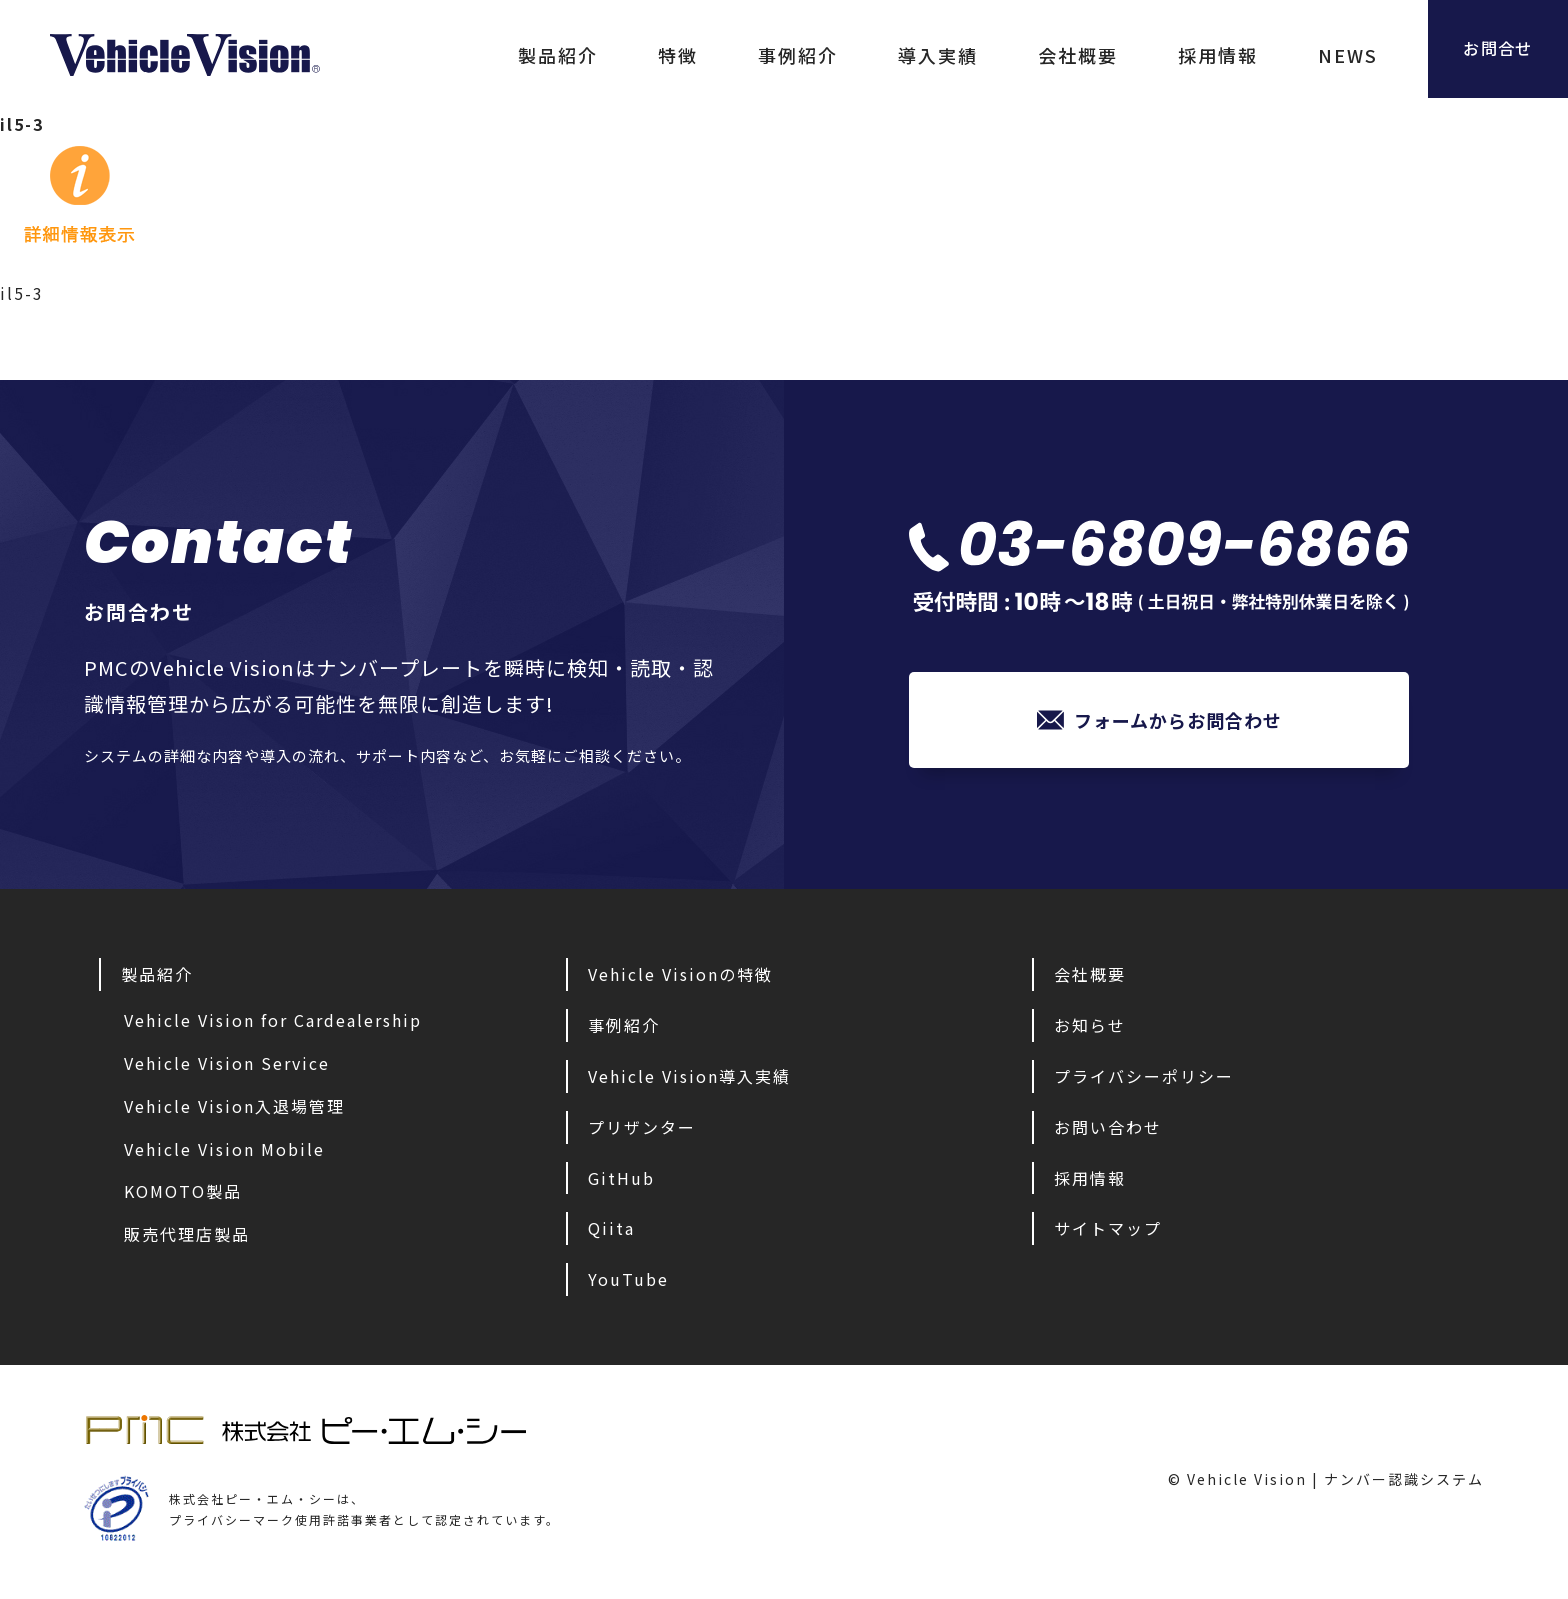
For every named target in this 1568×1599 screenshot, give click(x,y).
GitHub (621, 1183)
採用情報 (1178, 55)
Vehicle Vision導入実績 (689, 1081)
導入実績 (898, 55)
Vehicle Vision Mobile (224, 1154)
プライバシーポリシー (1144, 1081)
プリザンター (642, 1132)
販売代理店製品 (187, 1239)
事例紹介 (758, 55)
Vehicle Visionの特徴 (680, 979)
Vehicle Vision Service (227, 1068)
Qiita (611, 1233)
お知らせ (1090, 1030)
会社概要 (1038, 55)
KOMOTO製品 (183, 1196)
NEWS (1308, 55)
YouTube (628, 1284)
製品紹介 (518, 55)
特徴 (638, 55)
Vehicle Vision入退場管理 (234, 1111)
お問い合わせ (1108, 1132)
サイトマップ (1108, 1233)
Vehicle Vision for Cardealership (273, 1025)
